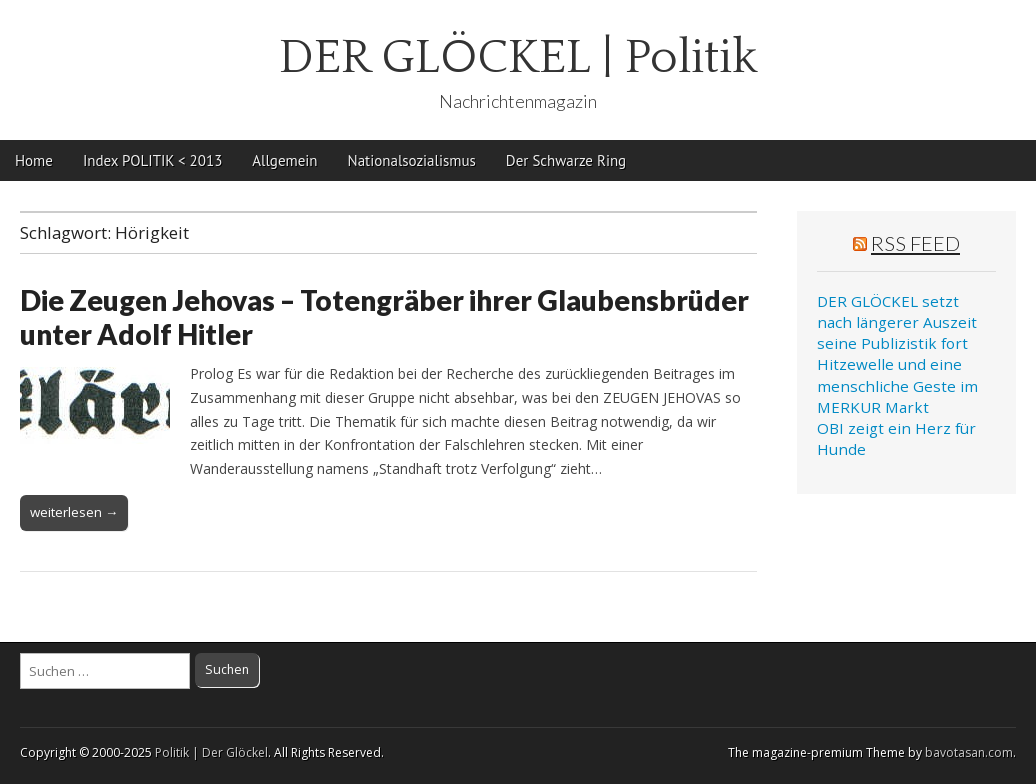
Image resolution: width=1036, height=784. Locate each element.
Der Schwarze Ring (566, 160)
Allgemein (284, 160)
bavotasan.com (969, 752)
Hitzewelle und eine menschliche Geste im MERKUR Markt (897, 385)
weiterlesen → (74, 512)
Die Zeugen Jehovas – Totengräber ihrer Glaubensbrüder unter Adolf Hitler (384, 317)
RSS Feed (915, 243)
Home (34, 160)
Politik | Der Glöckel (211, 752)
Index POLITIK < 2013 (152, 160)
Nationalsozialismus (412, 160)
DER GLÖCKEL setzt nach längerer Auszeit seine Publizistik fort (897, 322)
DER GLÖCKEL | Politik (518, 57)
